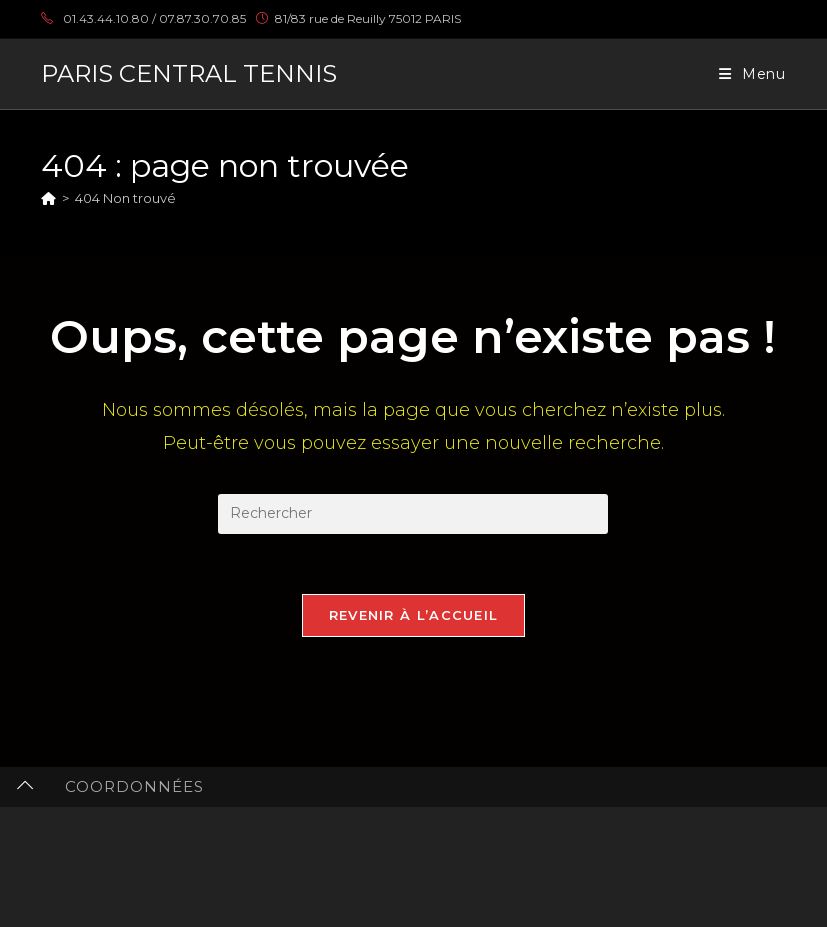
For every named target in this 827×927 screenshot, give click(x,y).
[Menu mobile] (752, 74)
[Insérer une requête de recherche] (413, 514)
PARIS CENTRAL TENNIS (189, 73)
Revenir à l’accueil (414, 615)
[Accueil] (48, 198)
